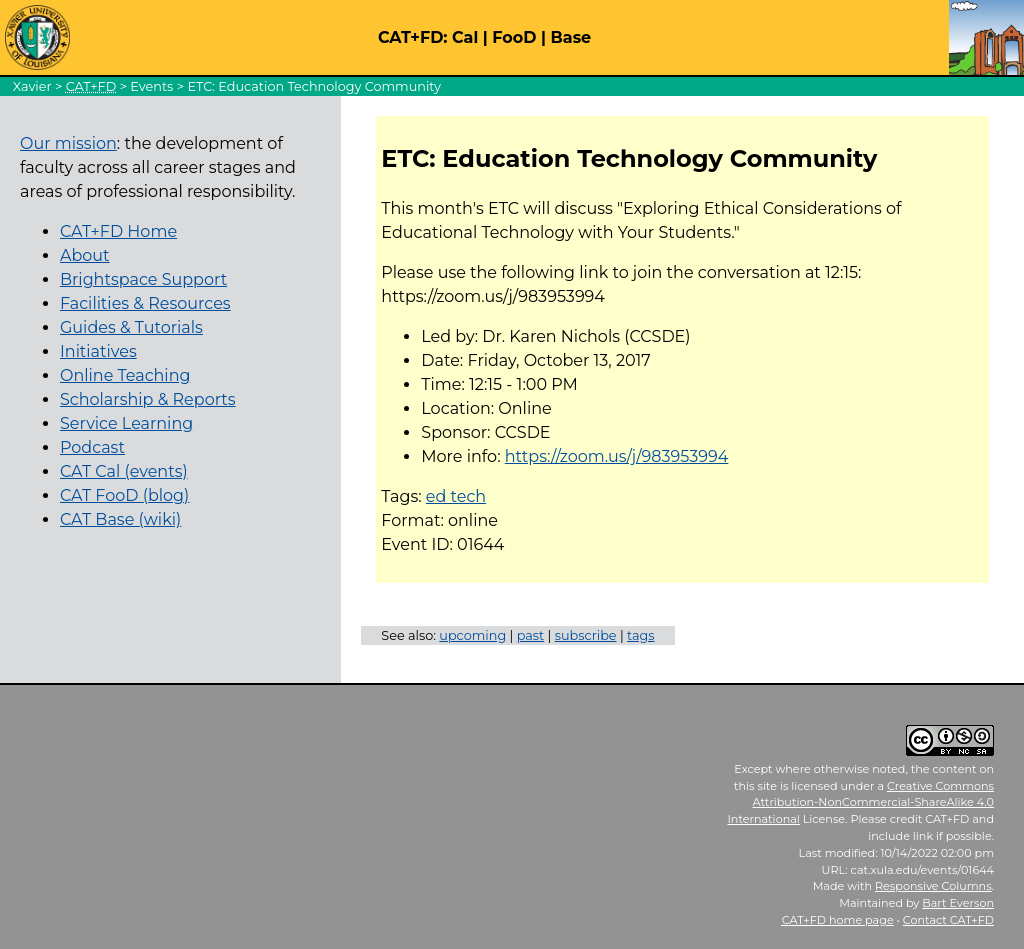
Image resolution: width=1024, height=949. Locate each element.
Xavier (32, 86)
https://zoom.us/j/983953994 (617, 456)
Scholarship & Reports (148, 399)
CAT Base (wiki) (120, 519)
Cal (465, 37)
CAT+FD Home (118, 231)
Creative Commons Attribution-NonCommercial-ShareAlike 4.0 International (860, 803)
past (531, 635)
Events (151, 86)
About (85, 255)
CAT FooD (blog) (124, 495)
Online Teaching (125, 375)
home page (838, 920)
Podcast (92, 447)
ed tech (456, 496)
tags (641, 635)
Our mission (68, 143)
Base (571, 37)
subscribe (586, 635)
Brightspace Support (143, 279)
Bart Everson (958, 903)
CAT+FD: (413, 37)
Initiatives (98, 351)
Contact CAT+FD (948, 920)
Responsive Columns (933, 886)
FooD (514, 37)
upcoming (472, 635)
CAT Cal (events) (124, 471)
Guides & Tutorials (131, 327)
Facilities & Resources (145, 303)
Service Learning (126, 423)
